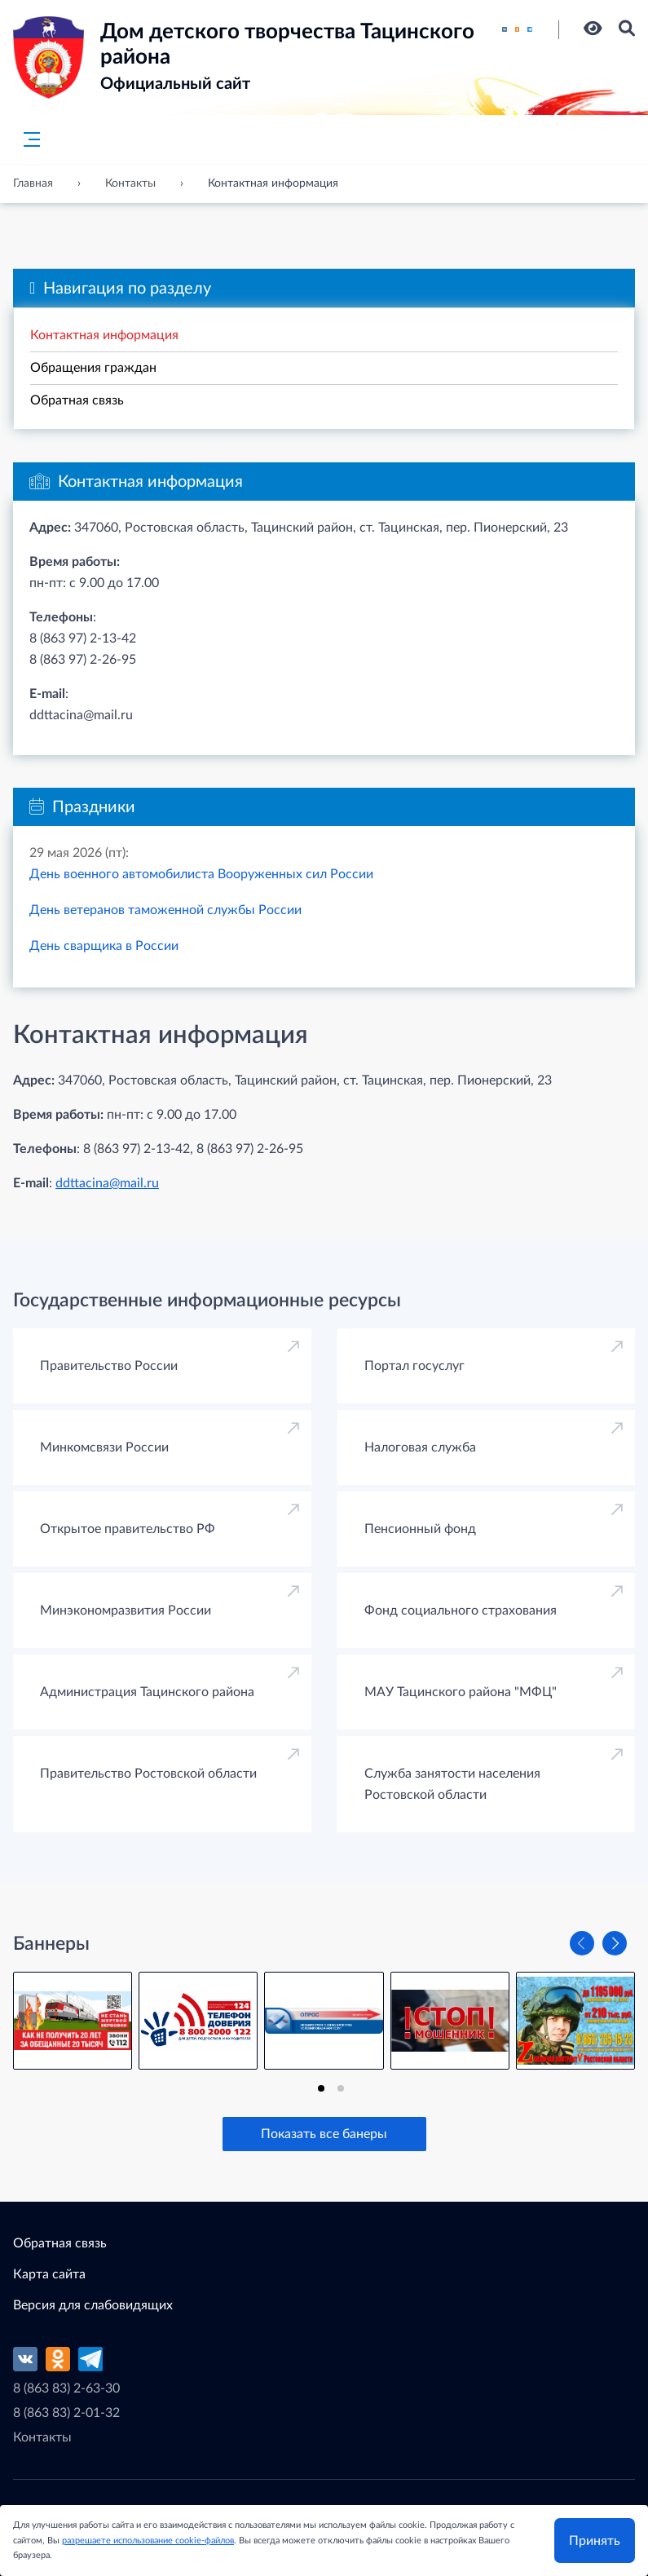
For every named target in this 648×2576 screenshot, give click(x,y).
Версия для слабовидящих (93, 2305)
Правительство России (109, 1365)
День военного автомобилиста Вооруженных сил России (201, 874)
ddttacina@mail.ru (107, 1183)
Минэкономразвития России (125, 1610)
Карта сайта (49, 2274)
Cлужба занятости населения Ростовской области (452, 1784)
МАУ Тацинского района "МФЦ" (460, 1692)
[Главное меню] (27, 139)
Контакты (42, 2437)
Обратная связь (77, 400)
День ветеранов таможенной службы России (165, 910)
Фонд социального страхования (460, 1610)
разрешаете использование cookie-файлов (148, 2540)
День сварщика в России (104, 945)
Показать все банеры (324, 2134)
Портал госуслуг (414, 1365)
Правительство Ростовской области (148, 1773)
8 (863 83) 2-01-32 (66, 2412)
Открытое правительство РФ (127, 1528)
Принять (594, 2540)
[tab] (321, 2088)
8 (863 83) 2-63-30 (66, 2388)
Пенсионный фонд (420, 1528)
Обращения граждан (93, 367)
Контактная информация (104, 335)
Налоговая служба (420, 1447)
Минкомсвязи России (104, 1447)
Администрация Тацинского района (147, 1692)
